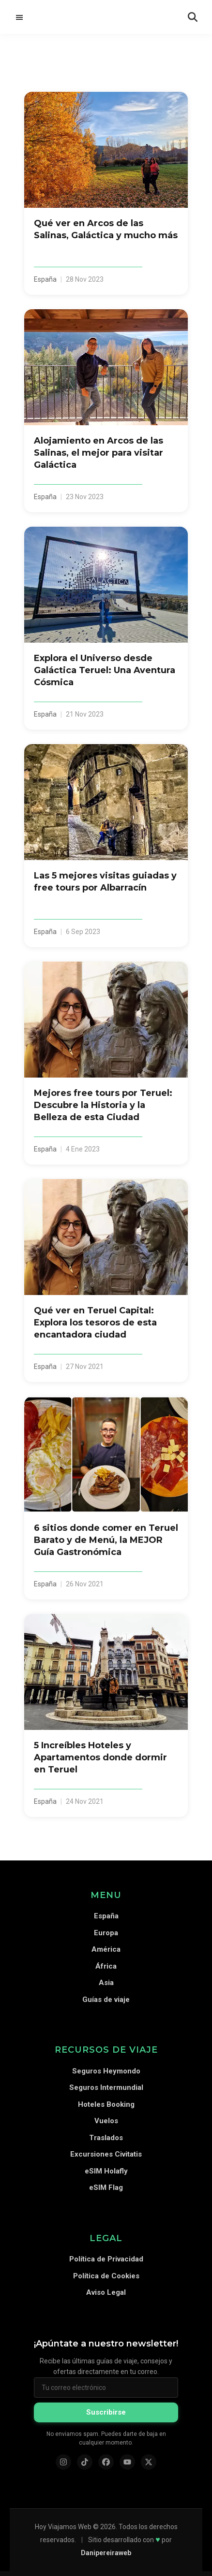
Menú (19, 17)
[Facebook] (106, 2462)
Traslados (106, 2137)
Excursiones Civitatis (106, 2154)
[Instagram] (63, 2462)
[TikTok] (84, 2462)
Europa (106, 1932)
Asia (106, 1982)
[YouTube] (127, 2462)
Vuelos (106, 2120)
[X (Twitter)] (148, 2462)
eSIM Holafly (106, 2171)
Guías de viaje (106, 1999)
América (106, 1949)
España (106, 1916)
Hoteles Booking (106, 2104)
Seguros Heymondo (106, 2071)
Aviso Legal (106, 2292)
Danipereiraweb (106, 2553)
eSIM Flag (106, 2187)
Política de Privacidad (106, 2259)
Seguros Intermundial (106, 2087)
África (106, 1966)
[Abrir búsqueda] (192, 17)
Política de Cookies (106, 2276)
